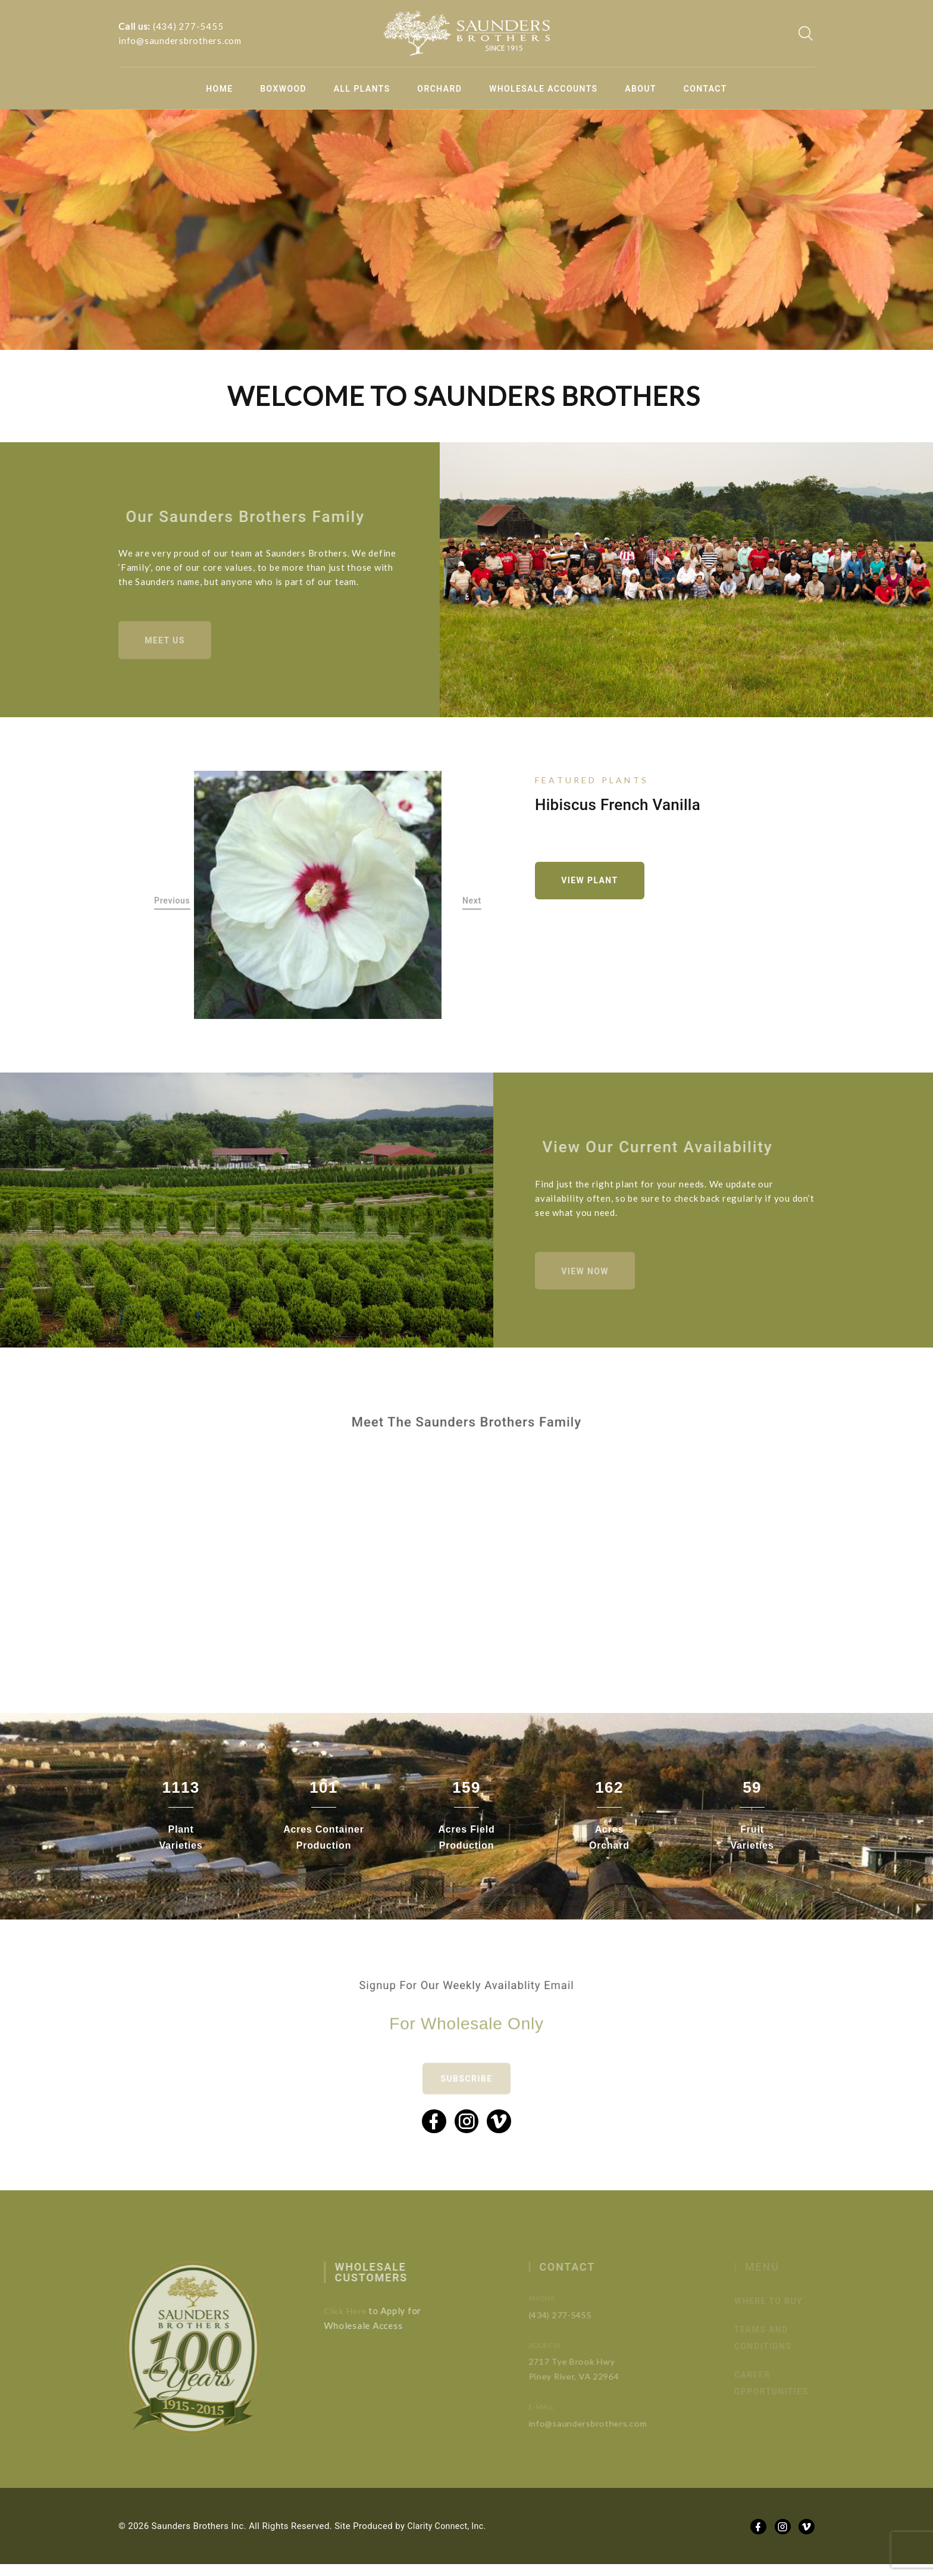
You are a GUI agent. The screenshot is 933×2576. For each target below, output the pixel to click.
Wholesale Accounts (543, 88)
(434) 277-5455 (188, 26)
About (640, 88)
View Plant (594, 884)
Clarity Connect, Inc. (449, 2538)
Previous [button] (172, 904)
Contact (705, 88)
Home (219, 88)
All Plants (362, 88)
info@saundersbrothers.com (180, 40)
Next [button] (471, 904)
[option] (318, 898)
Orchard (439, 88)
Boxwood (283, 88)
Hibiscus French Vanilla (617, 806)
